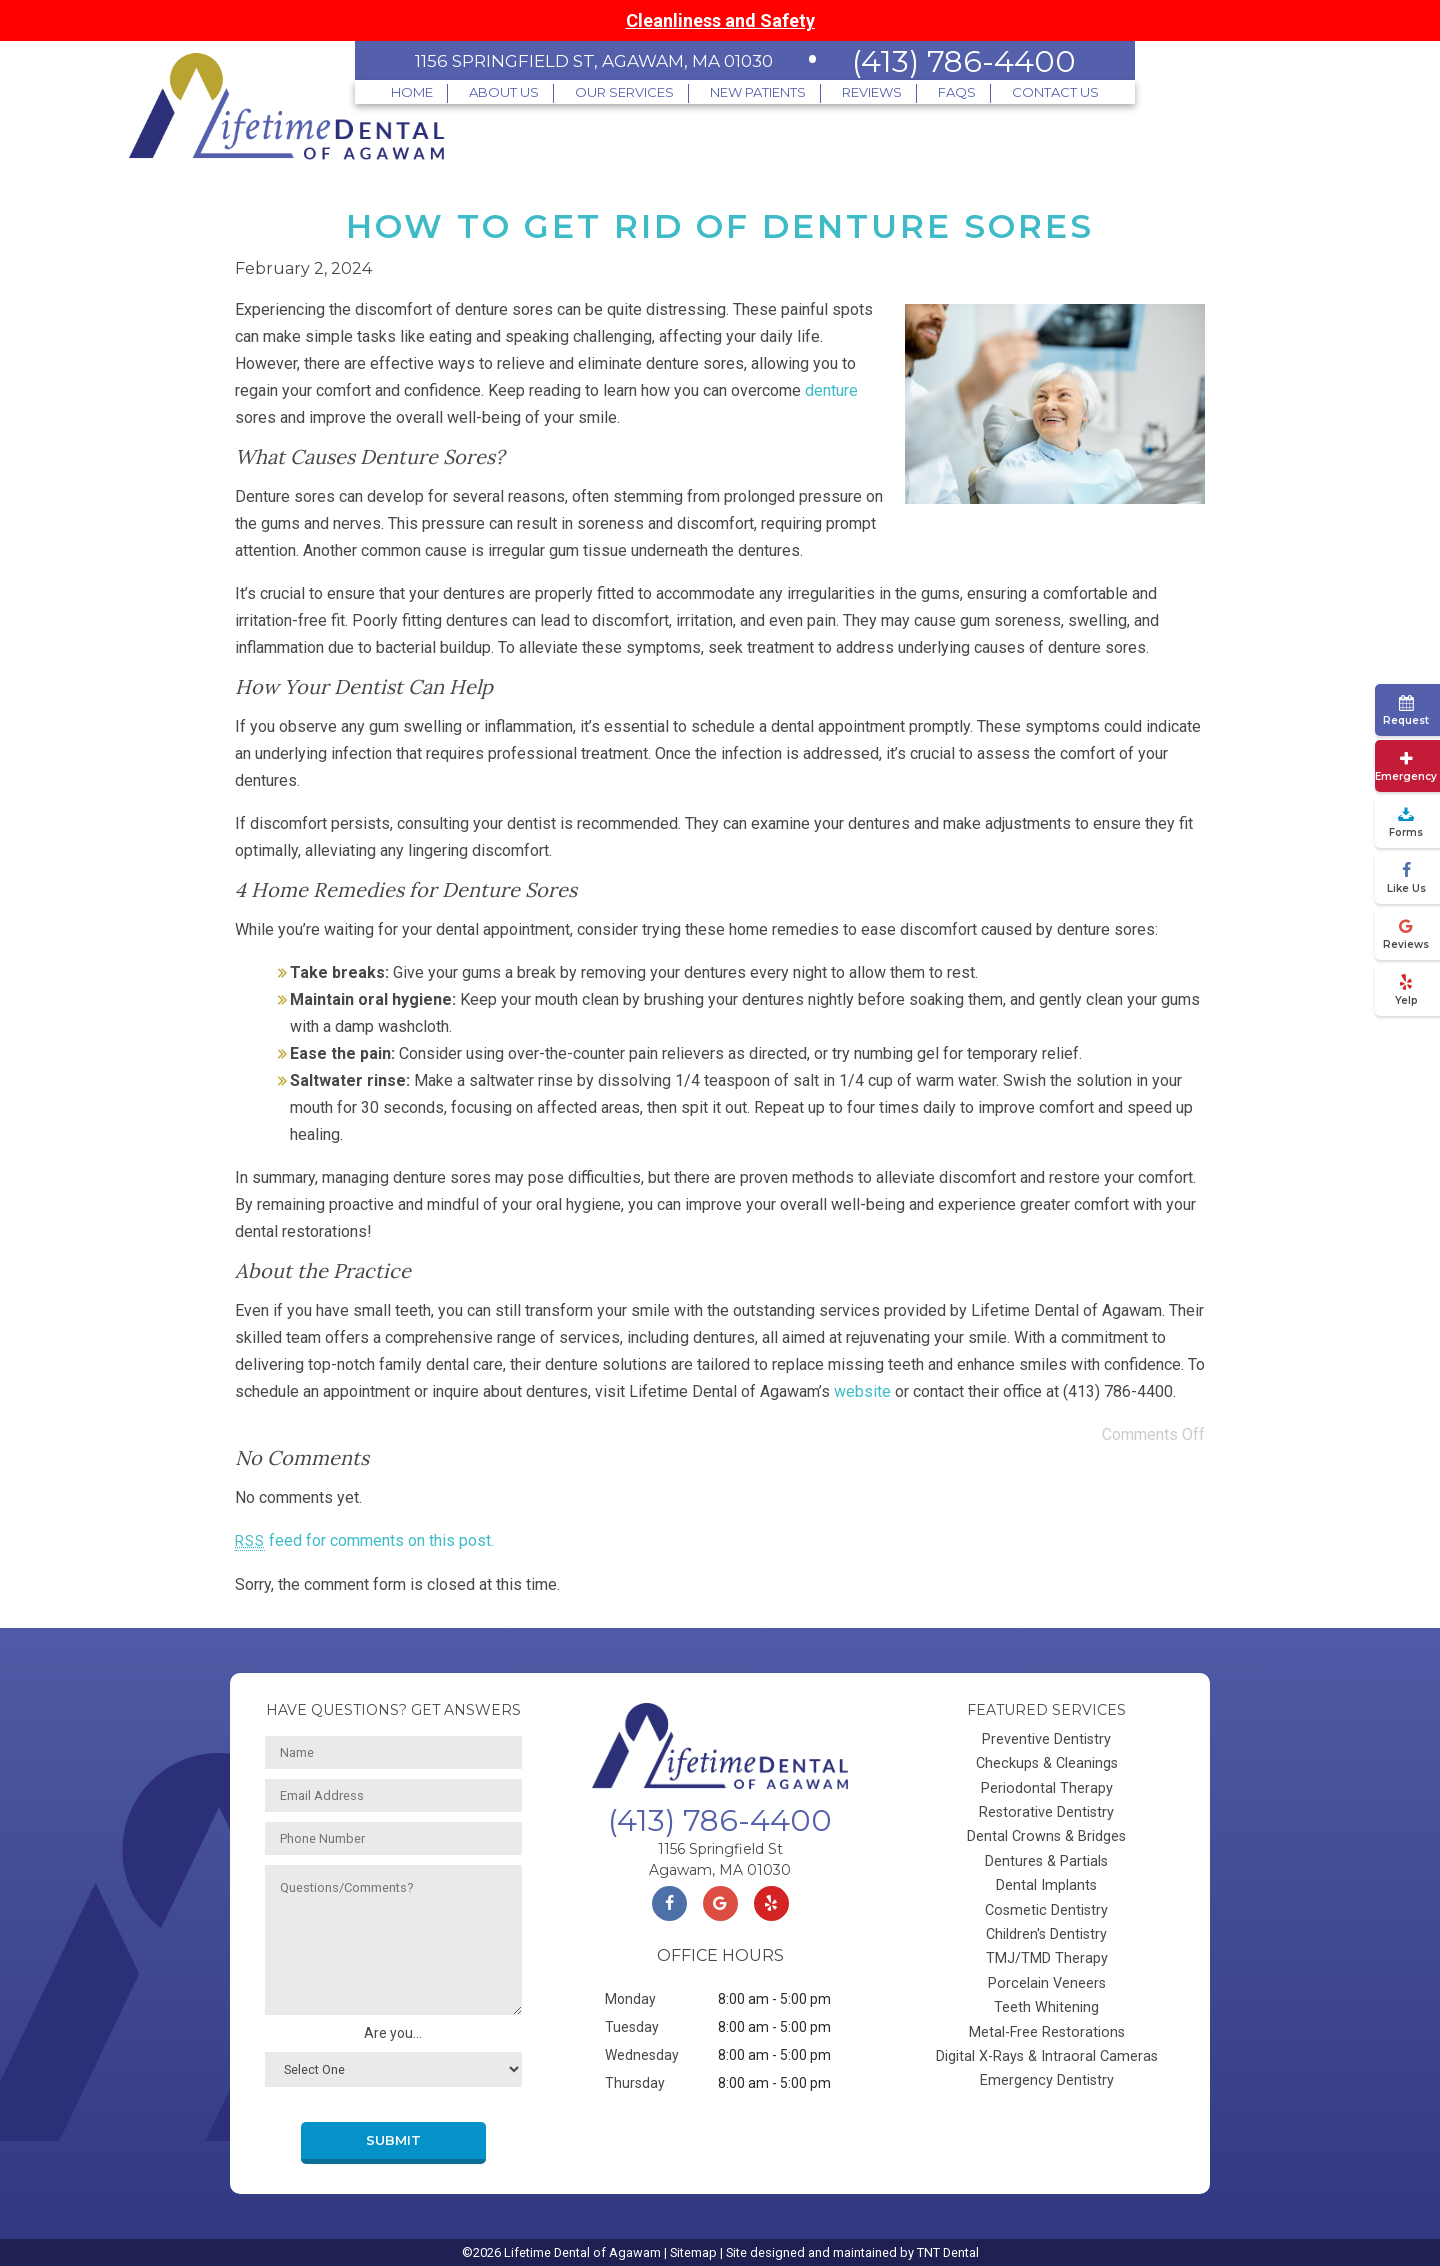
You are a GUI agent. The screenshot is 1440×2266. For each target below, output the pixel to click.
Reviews (872, 92)
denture (831, 390)
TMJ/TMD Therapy (1047, 1958)
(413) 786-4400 (964, 61)
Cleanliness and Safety (720, 20)
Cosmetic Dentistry (1046, 1910)
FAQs (957, 92)
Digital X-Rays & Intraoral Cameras (1047, 2056)
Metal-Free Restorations (1047, 2032)
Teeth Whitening (1046, 2007)
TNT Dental (948, 2252)
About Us (504, 92)
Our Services (624, 92)
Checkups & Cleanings (1047, 1763)
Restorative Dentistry (1046, 1812)
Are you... (393, 2033)
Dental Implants (1046, 1885)
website (862, 1391)
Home (412, 92)
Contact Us (1055, 92)
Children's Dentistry (1046, 1934)
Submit (393, 2140)
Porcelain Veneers (1047, 1983)
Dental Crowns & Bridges (1046, 1836)
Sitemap (693, 2252)
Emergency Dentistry (1047, 2080)
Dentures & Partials (1046, 1861)
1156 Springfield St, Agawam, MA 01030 (594, 61)
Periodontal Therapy (1047, 1788)
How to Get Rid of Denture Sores (720, 226)
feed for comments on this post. (364, 1540)
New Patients (758, 92)
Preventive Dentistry (1046, 1739)
